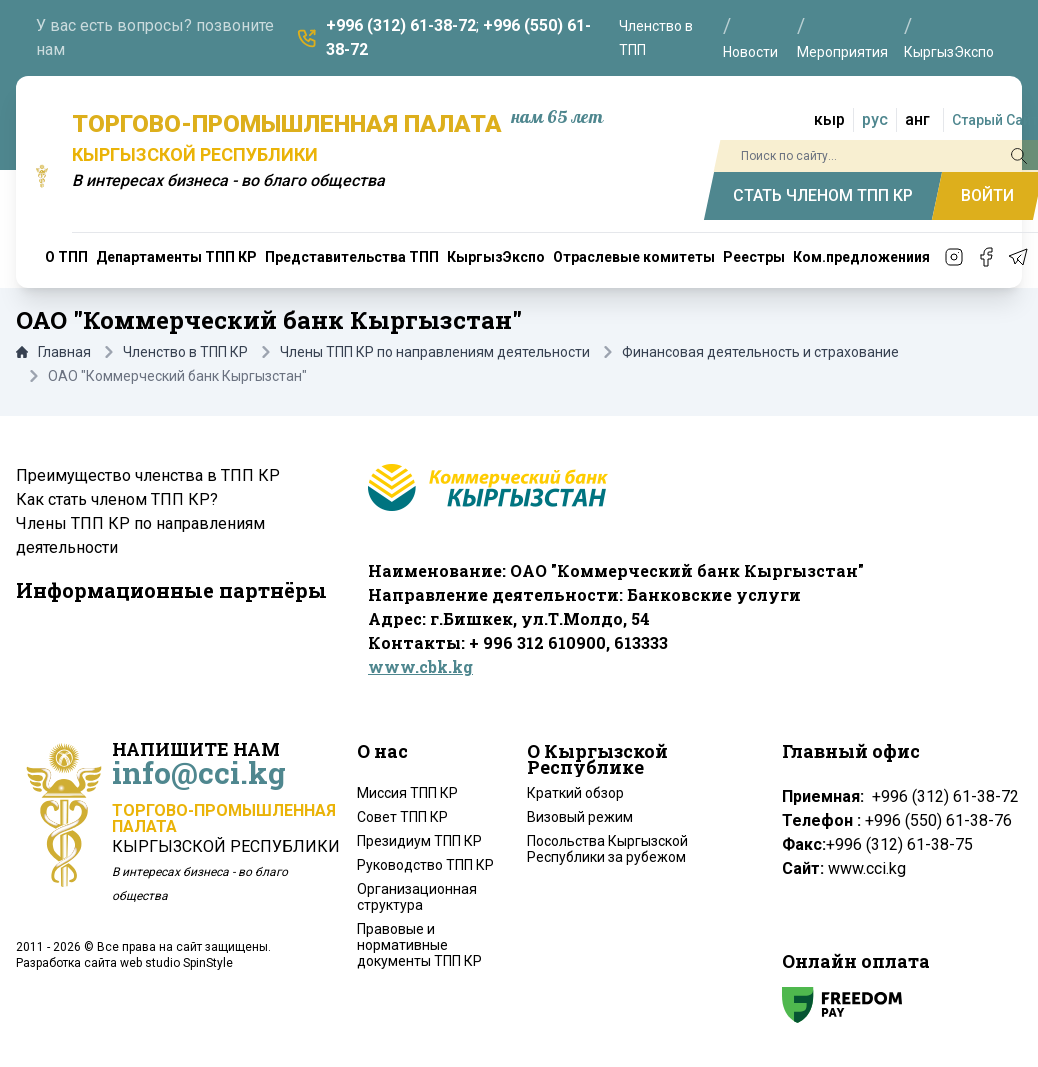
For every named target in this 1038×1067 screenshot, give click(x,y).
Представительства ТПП (352, 257)
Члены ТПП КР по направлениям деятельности (435, 352)
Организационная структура (417, 897)
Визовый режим (580, 817)
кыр (829, 119)
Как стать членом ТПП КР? (117, 499)
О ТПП (66, 257)
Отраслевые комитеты (634, 257)
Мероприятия (842, 52)
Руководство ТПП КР (425, 865)
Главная (53, 352)
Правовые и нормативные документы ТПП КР (419, 945)
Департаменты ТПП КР (176, 257)
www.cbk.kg (420, 666)
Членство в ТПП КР (185, 352)
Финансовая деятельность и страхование (760, 352)
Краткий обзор (575, 793)
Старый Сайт (995, 120)
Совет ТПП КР (402, 817)
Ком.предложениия (861, 257)
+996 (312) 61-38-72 (401, 25)
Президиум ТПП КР (419, 841)
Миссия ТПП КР (407, 793)
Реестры (754, 257)
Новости (750, 52)
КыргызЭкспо (949, 52)
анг (917, 119)
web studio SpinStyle (176, 963)
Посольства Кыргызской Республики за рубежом (607, 849)
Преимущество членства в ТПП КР (148, 475)
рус (875, 119)
